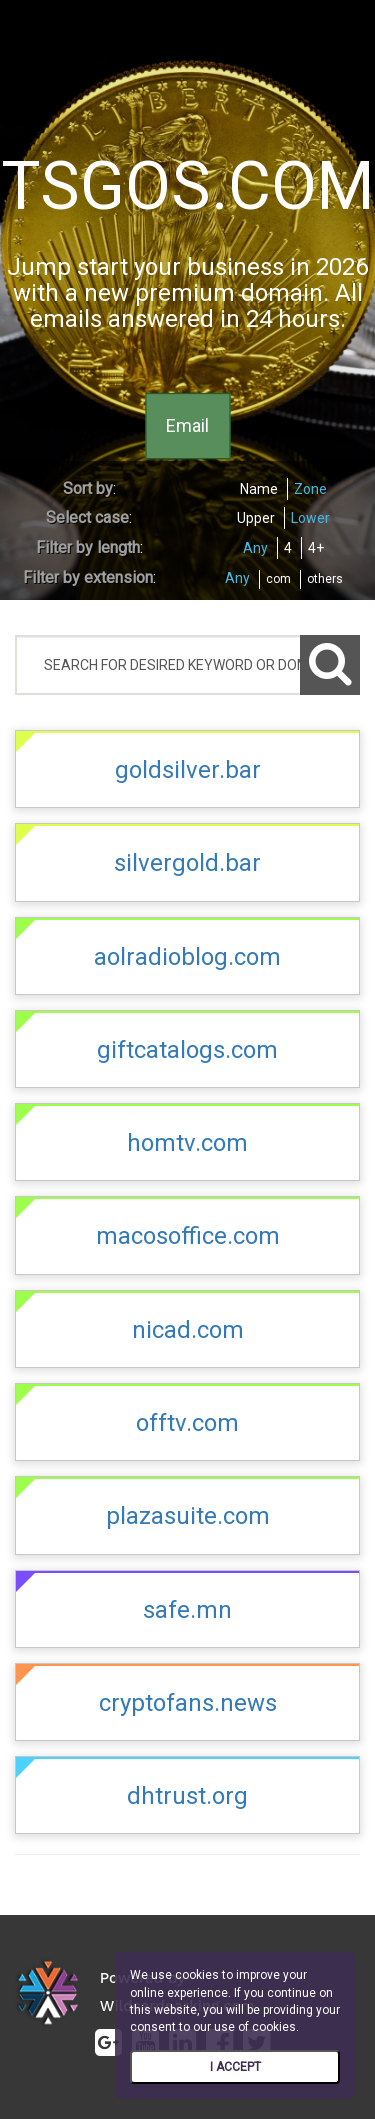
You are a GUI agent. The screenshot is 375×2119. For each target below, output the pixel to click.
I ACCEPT (235, 2067)
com (278, 579)
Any (255, 548)
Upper (256, 518)
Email (187, 425)
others (325, 579)
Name (259, 489)
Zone (310, 489)
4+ (316, 548)
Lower (310, 518)
